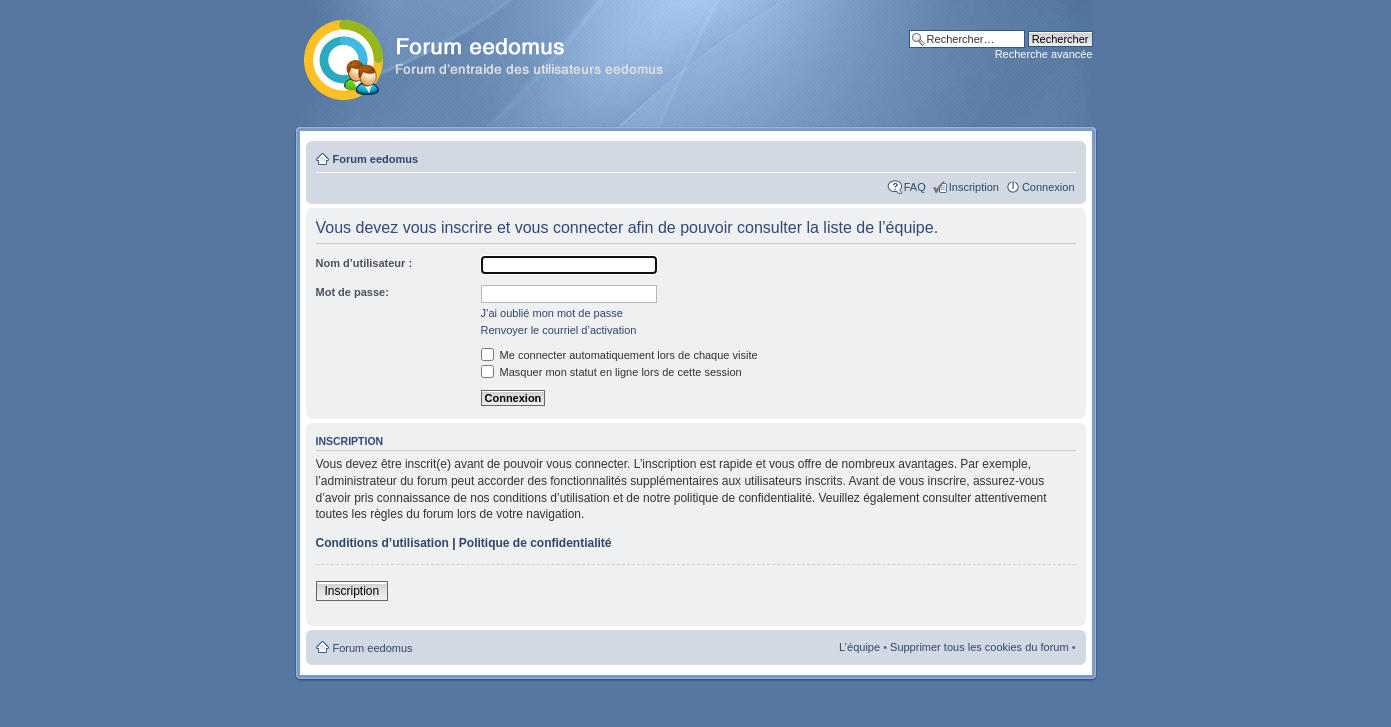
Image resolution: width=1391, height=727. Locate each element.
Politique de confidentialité (535, 543)
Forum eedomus (376, 159)
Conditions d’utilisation (382, 543)
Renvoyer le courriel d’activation (559, 330)
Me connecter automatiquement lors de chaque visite (619, 355)
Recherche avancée (1044, 54)
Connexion (1048, 187)
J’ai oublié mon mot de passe (552, 313)
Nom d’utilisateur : (364, 263)
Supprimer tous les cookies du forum (979, 647)
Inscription (974, 187)
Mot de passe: (352, 292)
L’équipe (859, 647)
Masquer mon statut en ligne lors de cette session (611, 372)
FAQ (915, 187)
